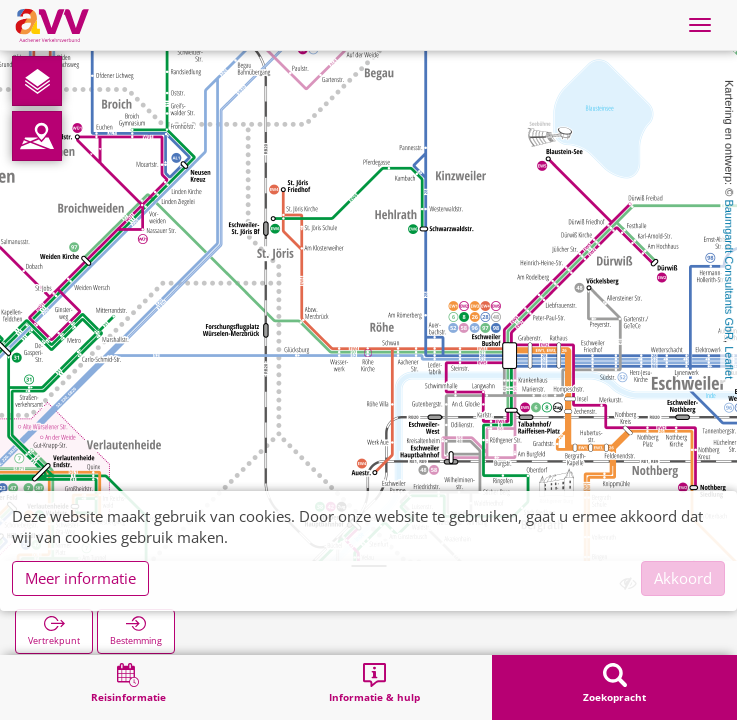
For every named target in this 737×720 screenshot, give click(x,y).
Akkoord (683, 578)
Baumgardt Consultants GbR (729, 269)
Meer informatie (80, 578)
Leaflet (729, 362)
